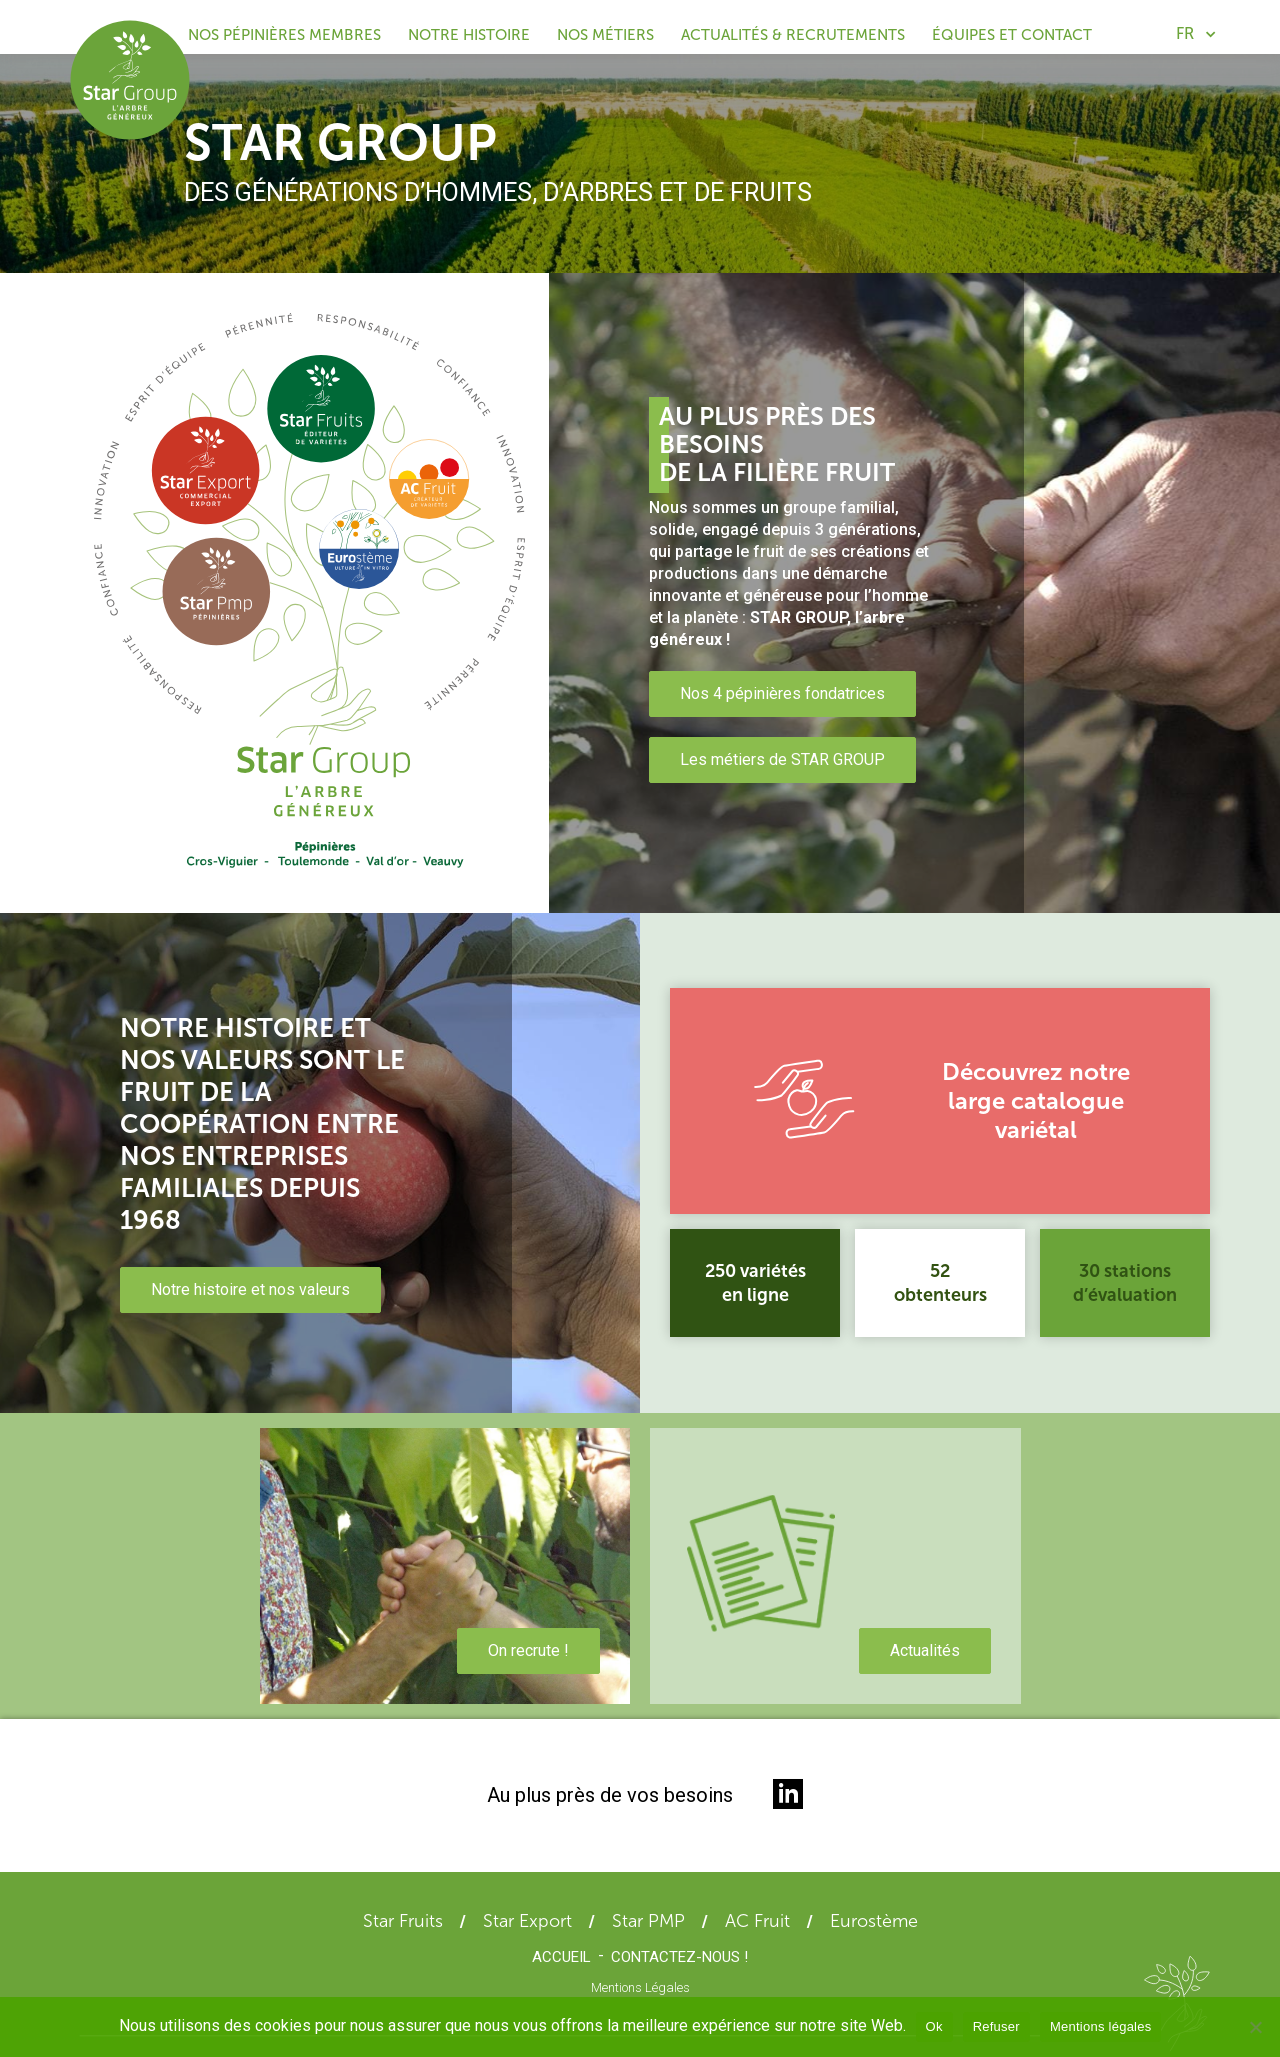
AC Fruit (757, 1921)
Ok (934, 2026)
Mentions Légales (640, 1987)
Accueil (561, 1957)
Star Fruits (403, 1921)
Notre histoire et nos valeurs (250, 1289)
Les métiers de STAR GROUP (782, 759)
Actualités (925, 1650)
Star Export (527, 1921)
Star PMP (648, 1921)
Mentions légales (1101, 2026)
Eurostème (874, 1921)
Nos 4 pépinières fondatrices (782, 693)
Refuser (996, 2026)
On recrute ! (528, 1650)
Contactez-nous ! (679, 1957)
